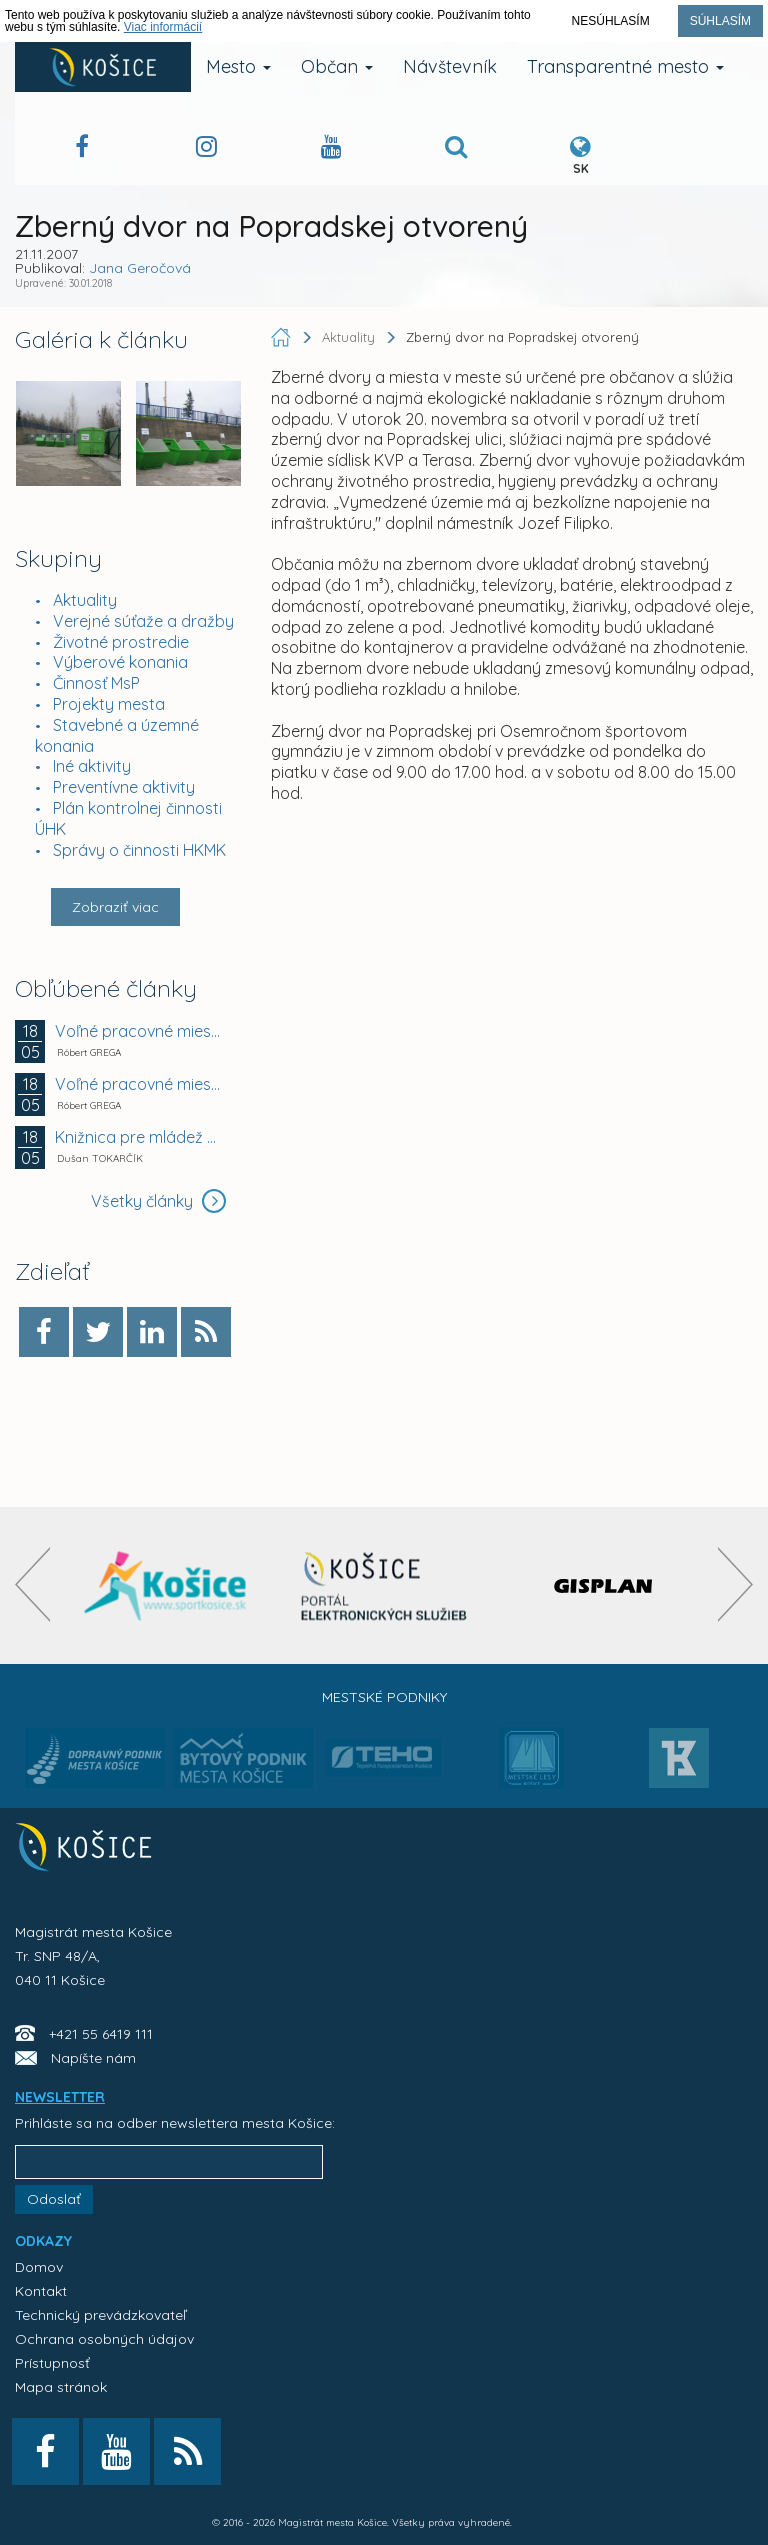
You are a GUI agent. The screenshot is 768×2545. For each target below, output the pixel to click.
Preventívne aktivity (124, 787)
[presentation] (32, 1584)
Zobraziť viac (115, 907)
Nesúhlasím (611, 21)
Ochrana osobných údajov (104, 2339)
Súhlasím (720, 21)
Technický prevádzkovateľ (100, 2315)
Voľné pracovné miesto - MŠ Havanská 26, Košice (138, 1084)
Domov (39, 2267)
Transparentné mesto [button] (625, 66)
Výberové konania (120, 662)
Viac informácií (163, 27)
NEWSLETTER (60, 2097)
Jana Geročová (140, 268)
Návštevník (450, 66)
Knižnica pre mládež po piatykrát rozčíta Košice (138, 1137)
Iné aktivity (92, 766)
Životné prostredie (121, 642)
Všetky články (158, 1201)
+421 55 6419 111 (101, 2034)
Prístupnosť (52, 2363)
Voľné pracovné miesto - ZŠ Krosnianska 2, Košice (138, 1031)
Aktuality (85, 600)
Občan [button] (337, 66)
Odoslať (54, 2199)
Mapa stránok (61, 2387)
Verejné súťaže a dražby (143, 621)
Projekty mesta (109, 704)
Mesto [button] (238, 66)
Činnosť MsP (96, 683)
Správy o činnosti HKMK (139, 850)
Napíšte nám (93, 2058)
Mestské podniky (384, 1697)
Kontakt (41, 2291)
